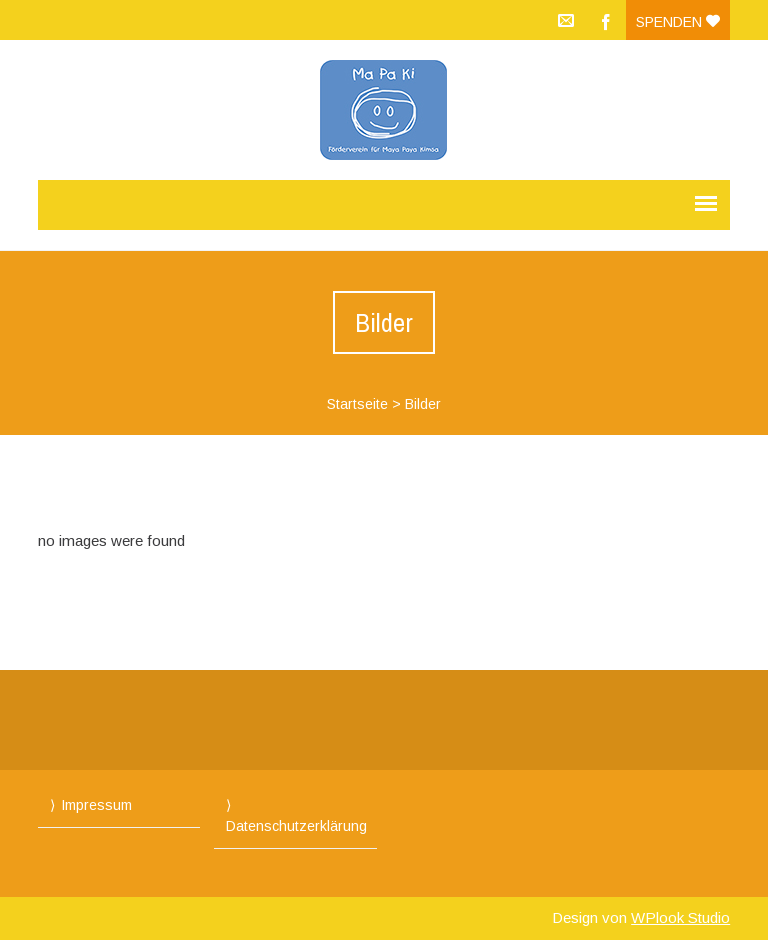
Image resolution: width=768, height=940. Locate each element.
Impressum (96, 805)
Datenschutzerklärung (296, 826)
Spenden (678, 22)
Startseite (357, 404)
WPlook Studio (680, 917)
